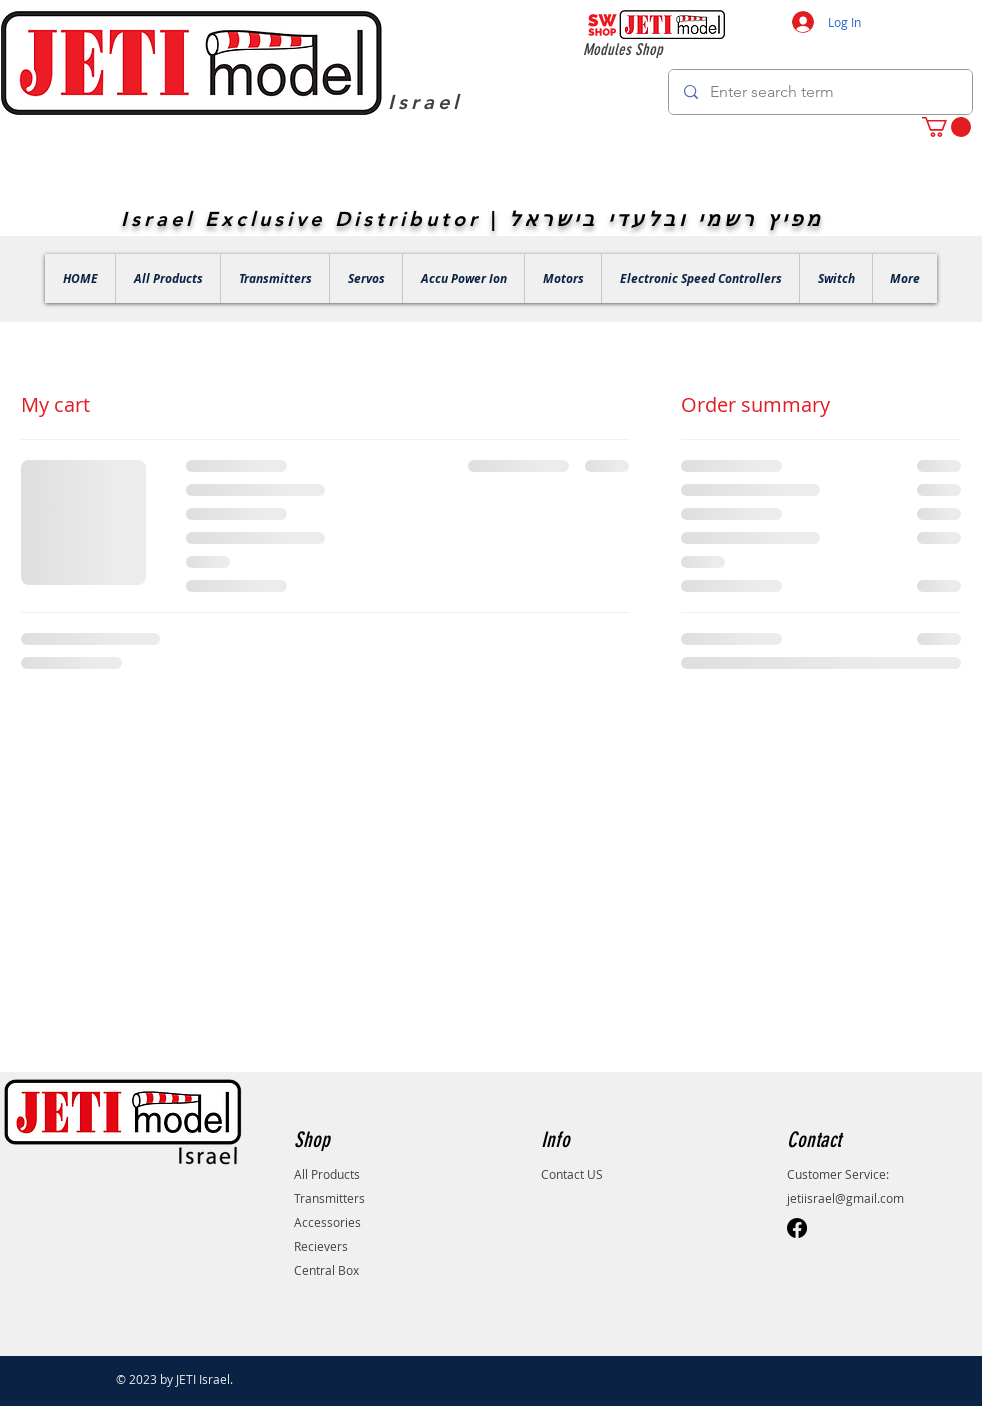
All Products (327, 1174)
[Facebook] (797, 1228)
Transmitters (329, 1198)
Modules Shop (623, 49)
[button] (946, 127)
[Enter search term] (820, 92)
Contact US (572, 1174)
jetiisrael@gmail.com (845, 1198)
